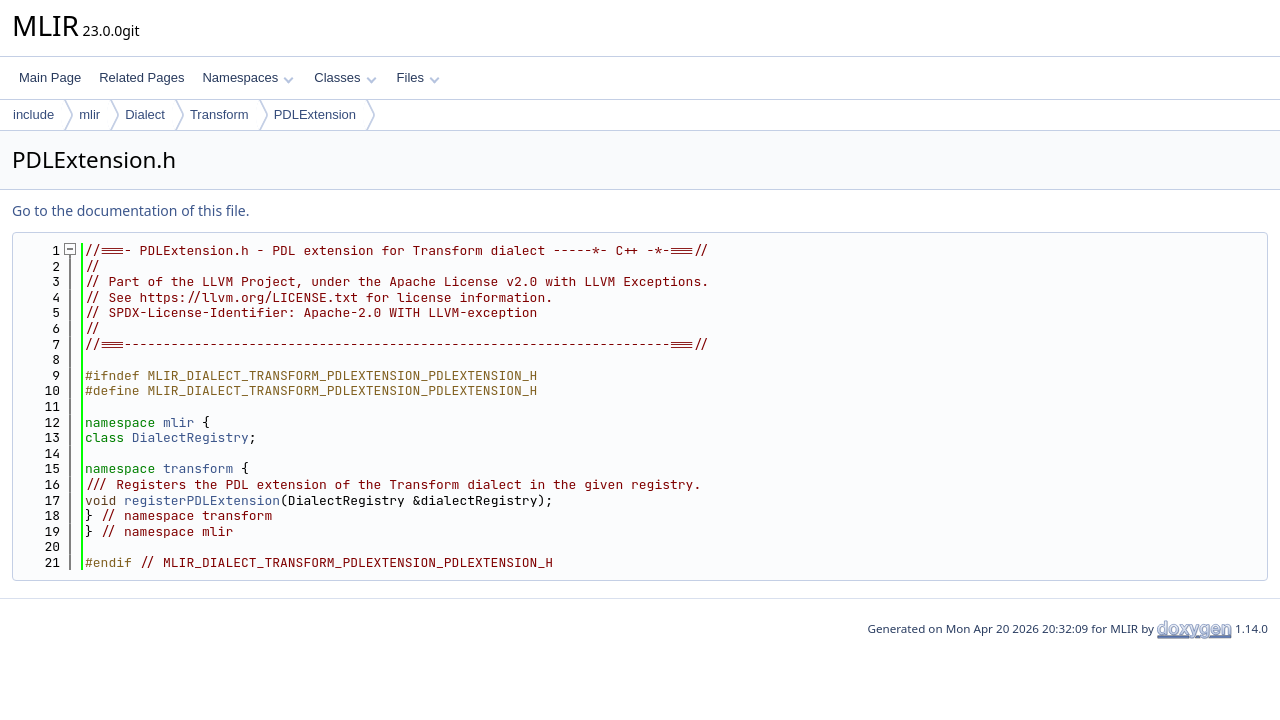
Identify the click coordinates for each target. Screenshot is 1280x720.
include (33, 114)
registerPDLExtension (202, 500)
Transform (219, 114)
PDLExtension (315, 114)
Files (418, 77)
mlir (89, 114)
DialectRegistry (190, 437)
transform (198, 468)
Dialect (145, 114)
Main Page (50, 77)
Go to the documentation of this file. (130, 210)
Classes (345, 77)
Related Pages (141, 77)
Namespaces (247, 77)
